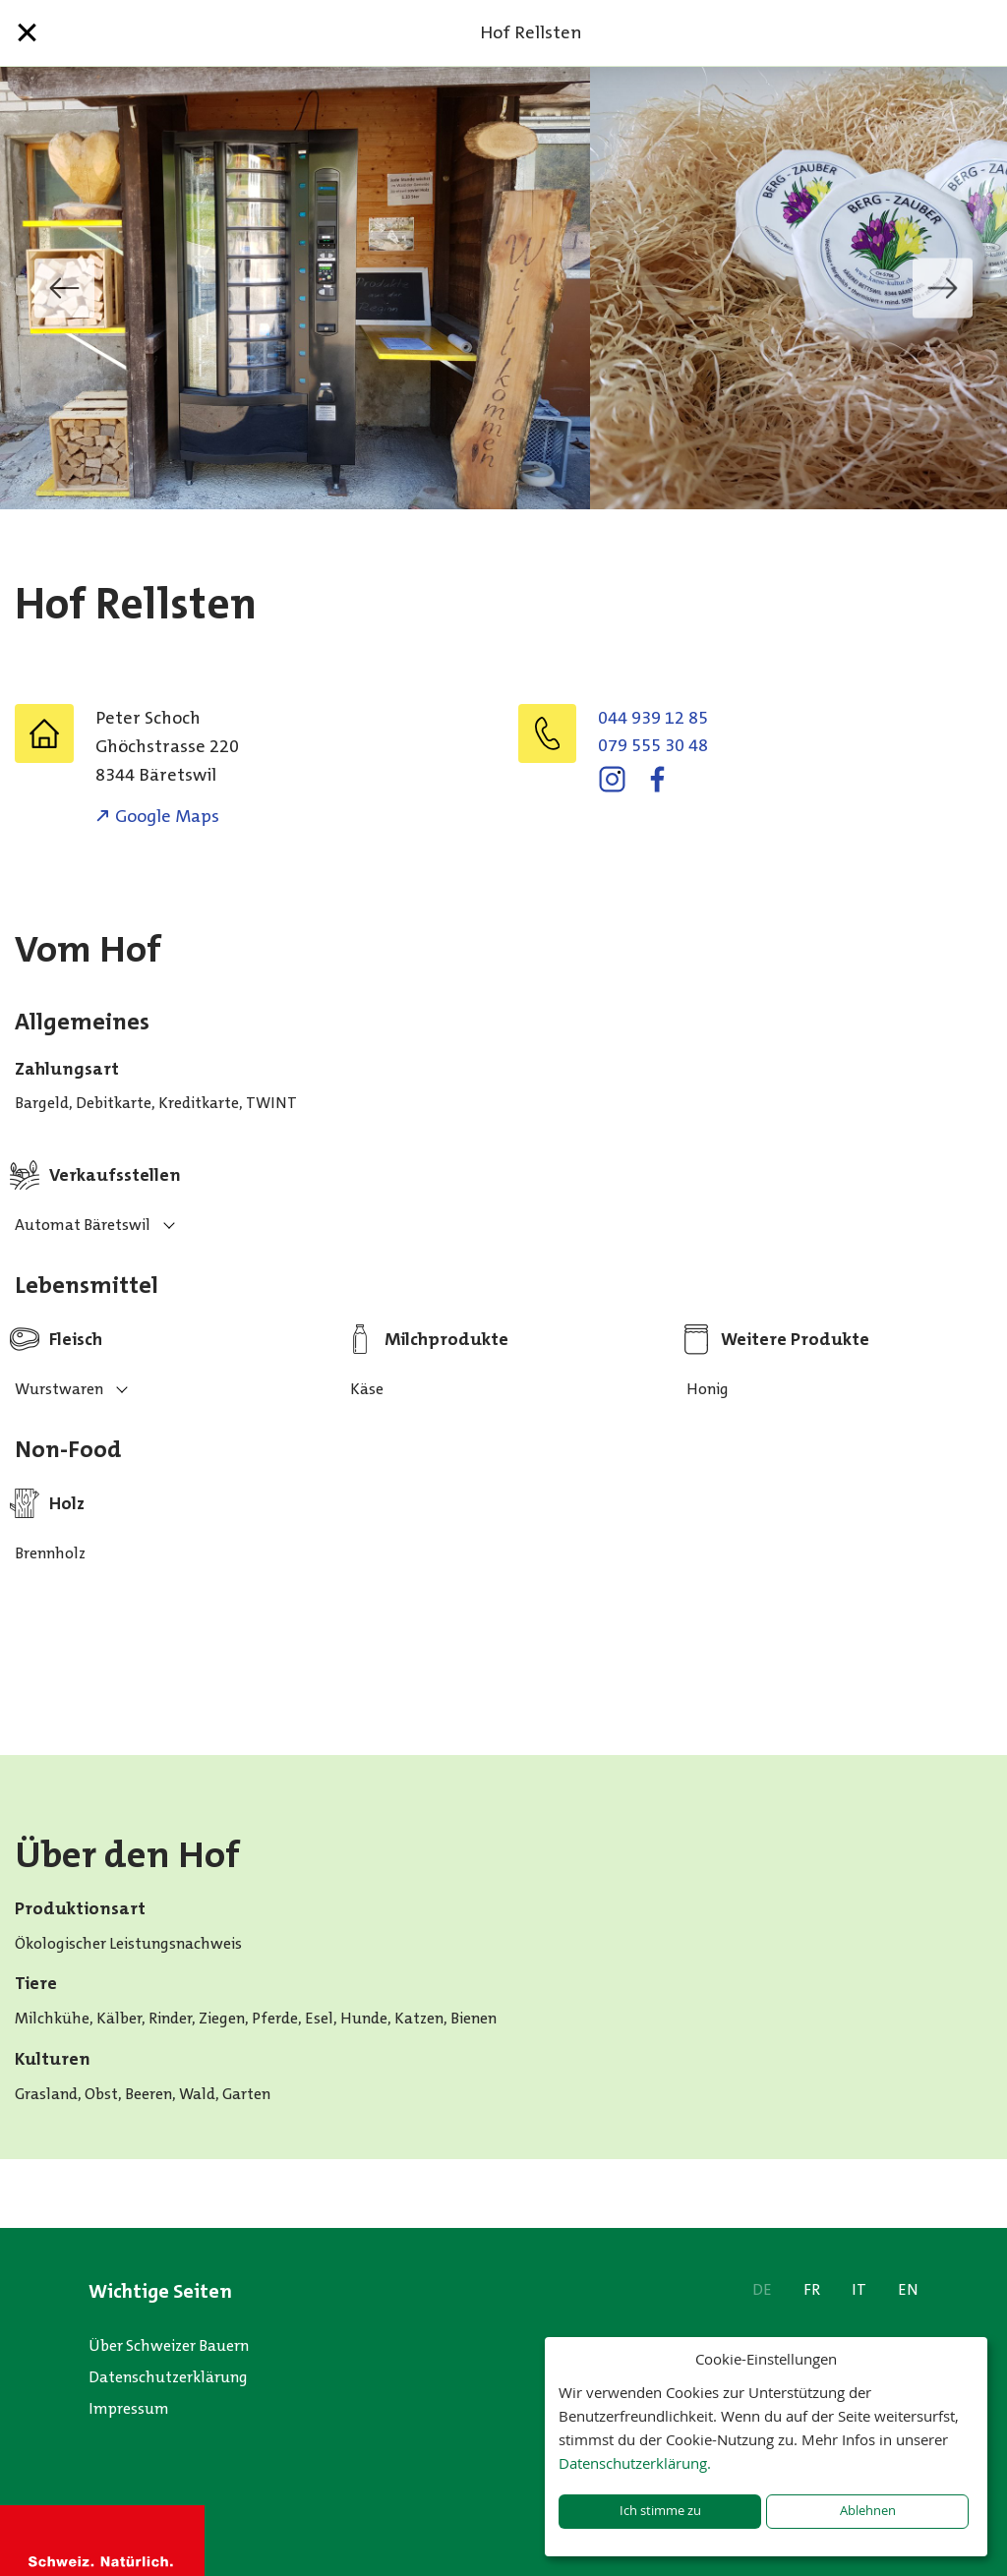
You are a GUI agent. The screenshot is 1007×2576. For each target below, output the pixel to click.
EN (908, 2289)
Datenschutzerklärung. (635, 2463)
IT (859, 2289)
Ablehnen (868, 2510)
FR (811, 2289)
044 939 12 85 (653, 718)
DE (762, 2289)
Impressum (129, 2408)
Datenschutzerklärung (168, 2377)
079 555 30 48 (653, 745)
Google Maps (167, 816)
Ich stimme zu (660, 2510)
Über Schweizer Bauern (169, 2345)
